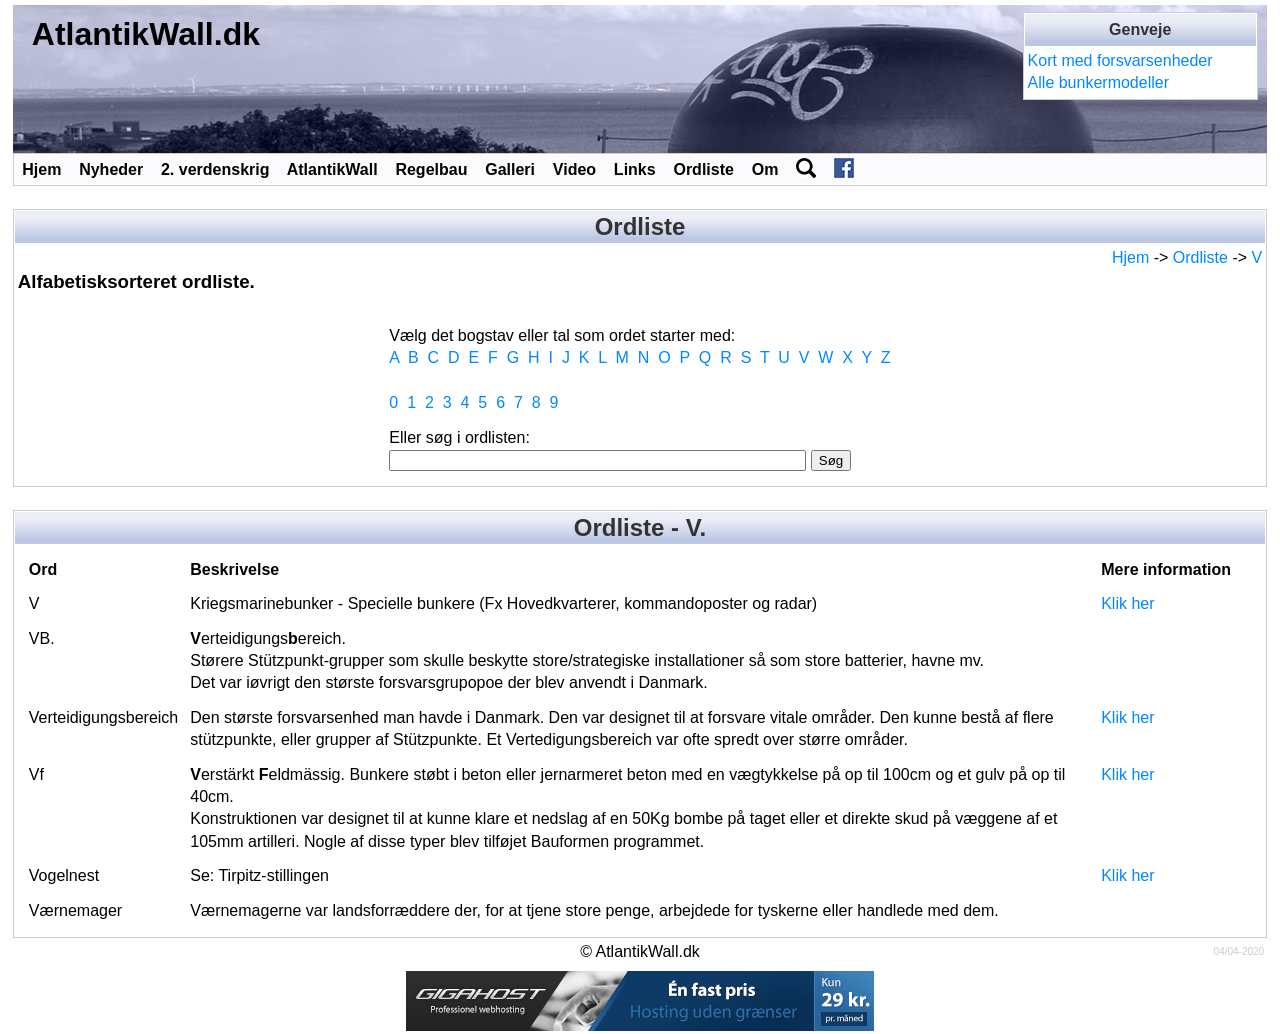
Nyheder (111, 169)
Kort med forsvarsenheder (1120, 60)
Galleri (510, 169)
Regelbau (431, 169)
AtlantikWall (332, 169)
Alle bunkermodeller (1098, 82)
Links (635, 169)
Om (765, 169)
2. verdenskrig (215, 169)
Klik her (1127, 603)
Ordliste (703, 169)
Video (574, 169)
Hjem (41, 169)
